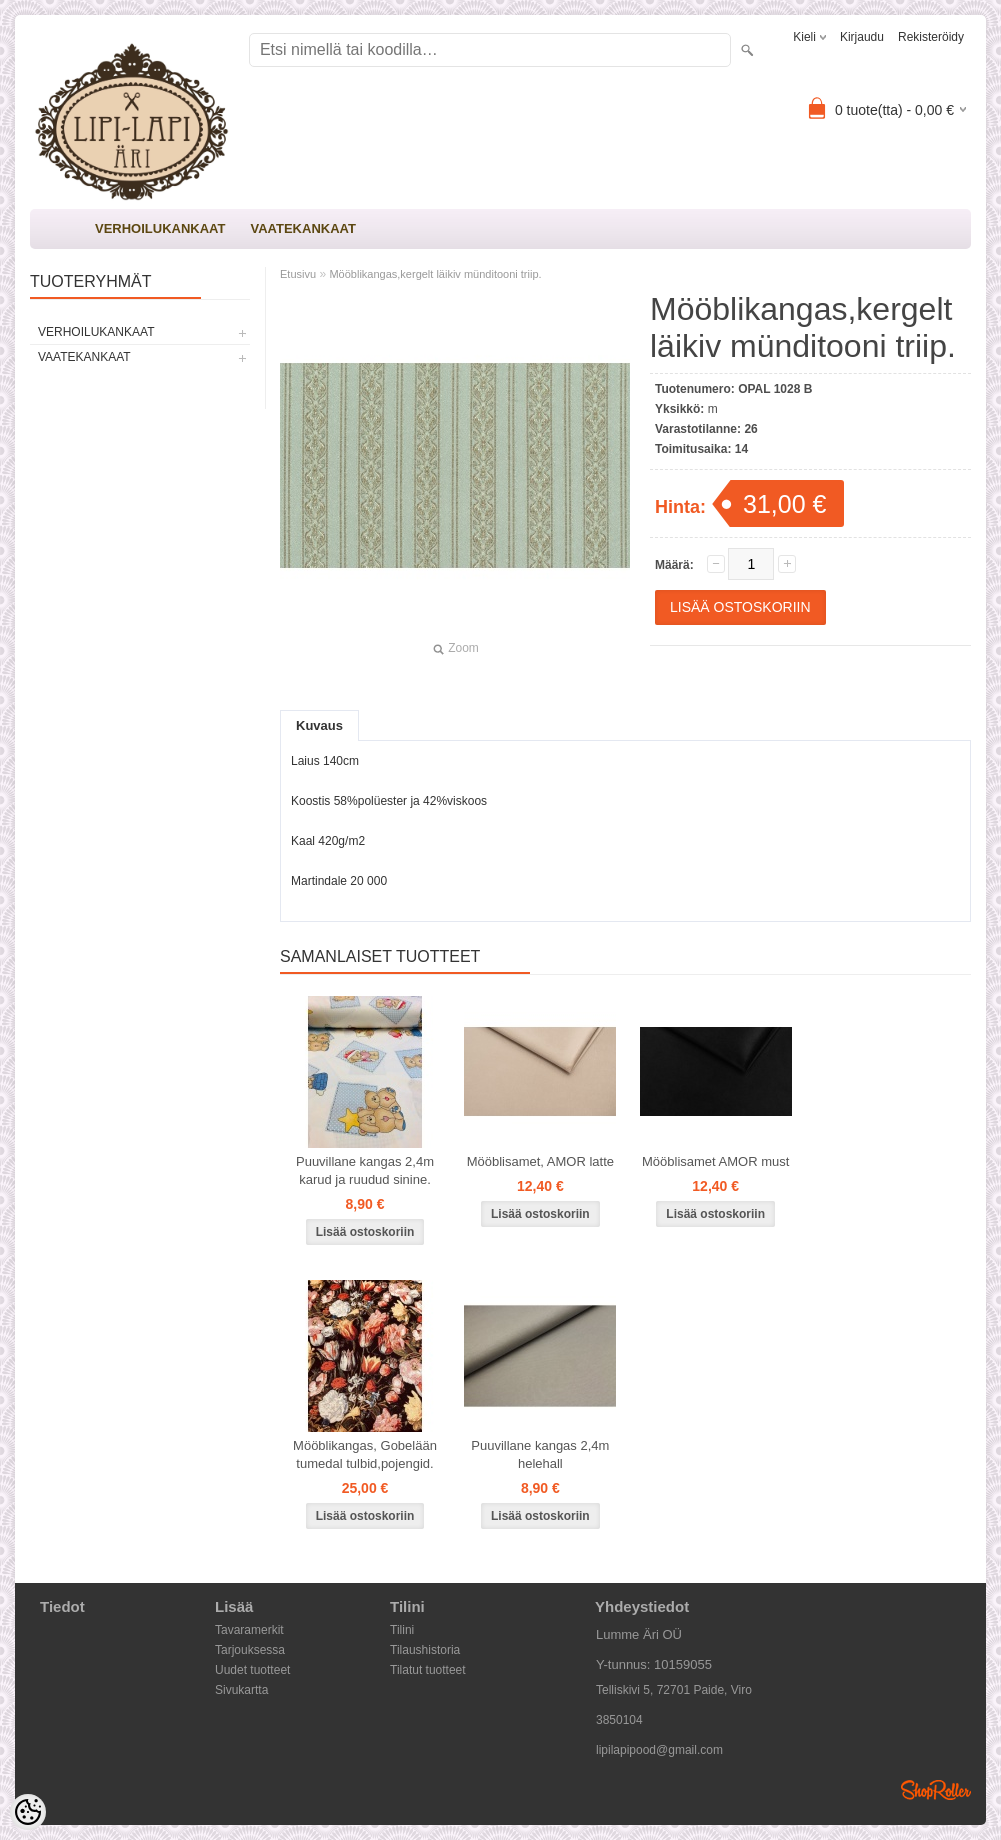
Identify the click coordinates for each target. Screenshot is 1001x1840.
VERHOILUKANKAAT (160, 228)
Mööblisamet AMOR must (715, 1161)
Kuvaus (319, 725)
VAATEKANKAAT (302, 228)
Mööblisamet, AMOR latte (540, 1161)
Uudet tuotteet (252, 1670)
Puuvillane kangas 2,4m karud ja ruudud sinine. (365, 1170)
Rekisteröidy (931, 37)
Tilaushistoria (425, 1650)
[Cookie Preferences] (28, 1812)
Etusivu (298, 274)
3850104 (619, 1720)
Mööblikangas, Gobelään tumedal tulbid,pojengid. (365, 1454)
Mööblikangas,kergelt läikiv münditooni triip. (435, 274)
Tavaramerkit (249, 1630)
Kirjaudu (862, 37)
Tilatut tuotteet (428, 1670)
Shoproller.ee (936, 1790)
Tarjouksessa (250, 1650)
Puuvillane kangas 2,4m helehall (540, 1454)
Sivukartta (241, 1690)
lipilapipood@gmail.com (659, 1750)
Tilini (402, 1630)
